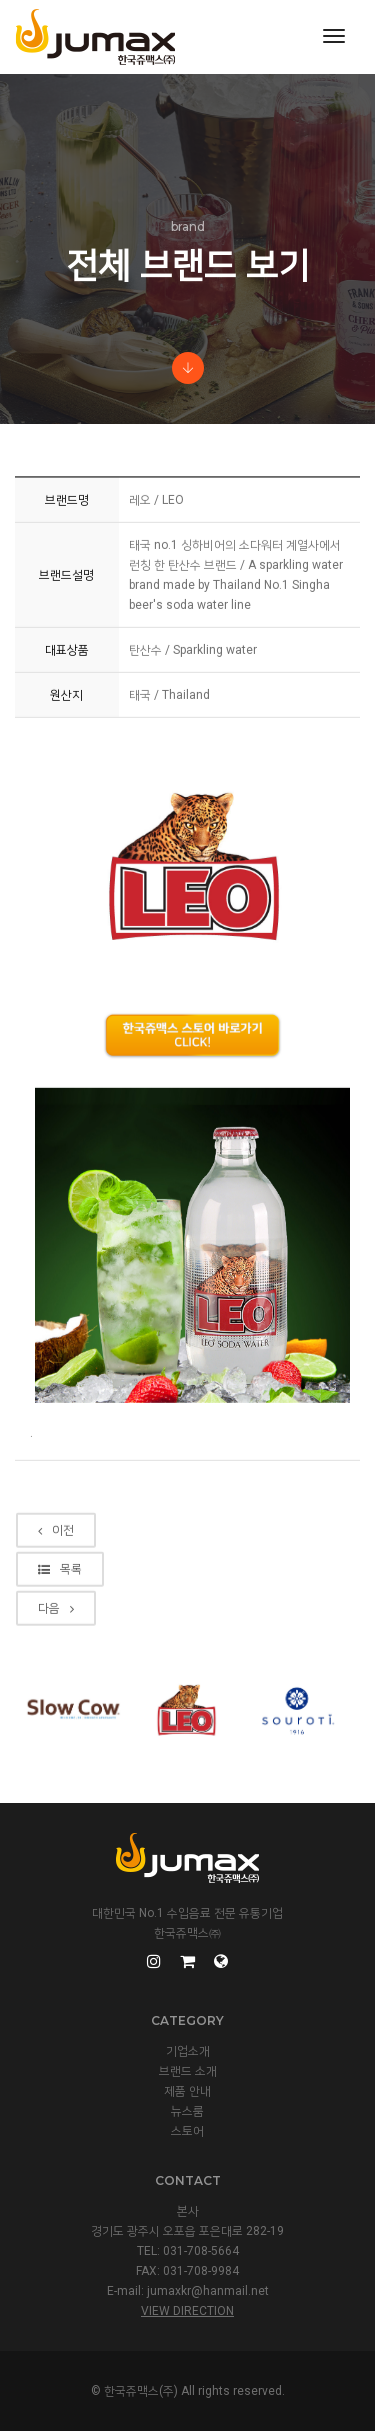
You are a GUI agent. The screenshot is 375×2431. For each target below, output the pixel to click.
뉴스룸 (187, 2111)
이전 (56, 1603)
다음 (56, 1681)
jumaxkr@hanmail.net (208, 2291)
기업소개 (188, 2051)
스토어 (187, 2131)
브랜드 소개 (188, 2071)
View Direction (187, 2311)
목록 (60, 1642)
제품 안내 (187, 2091)
